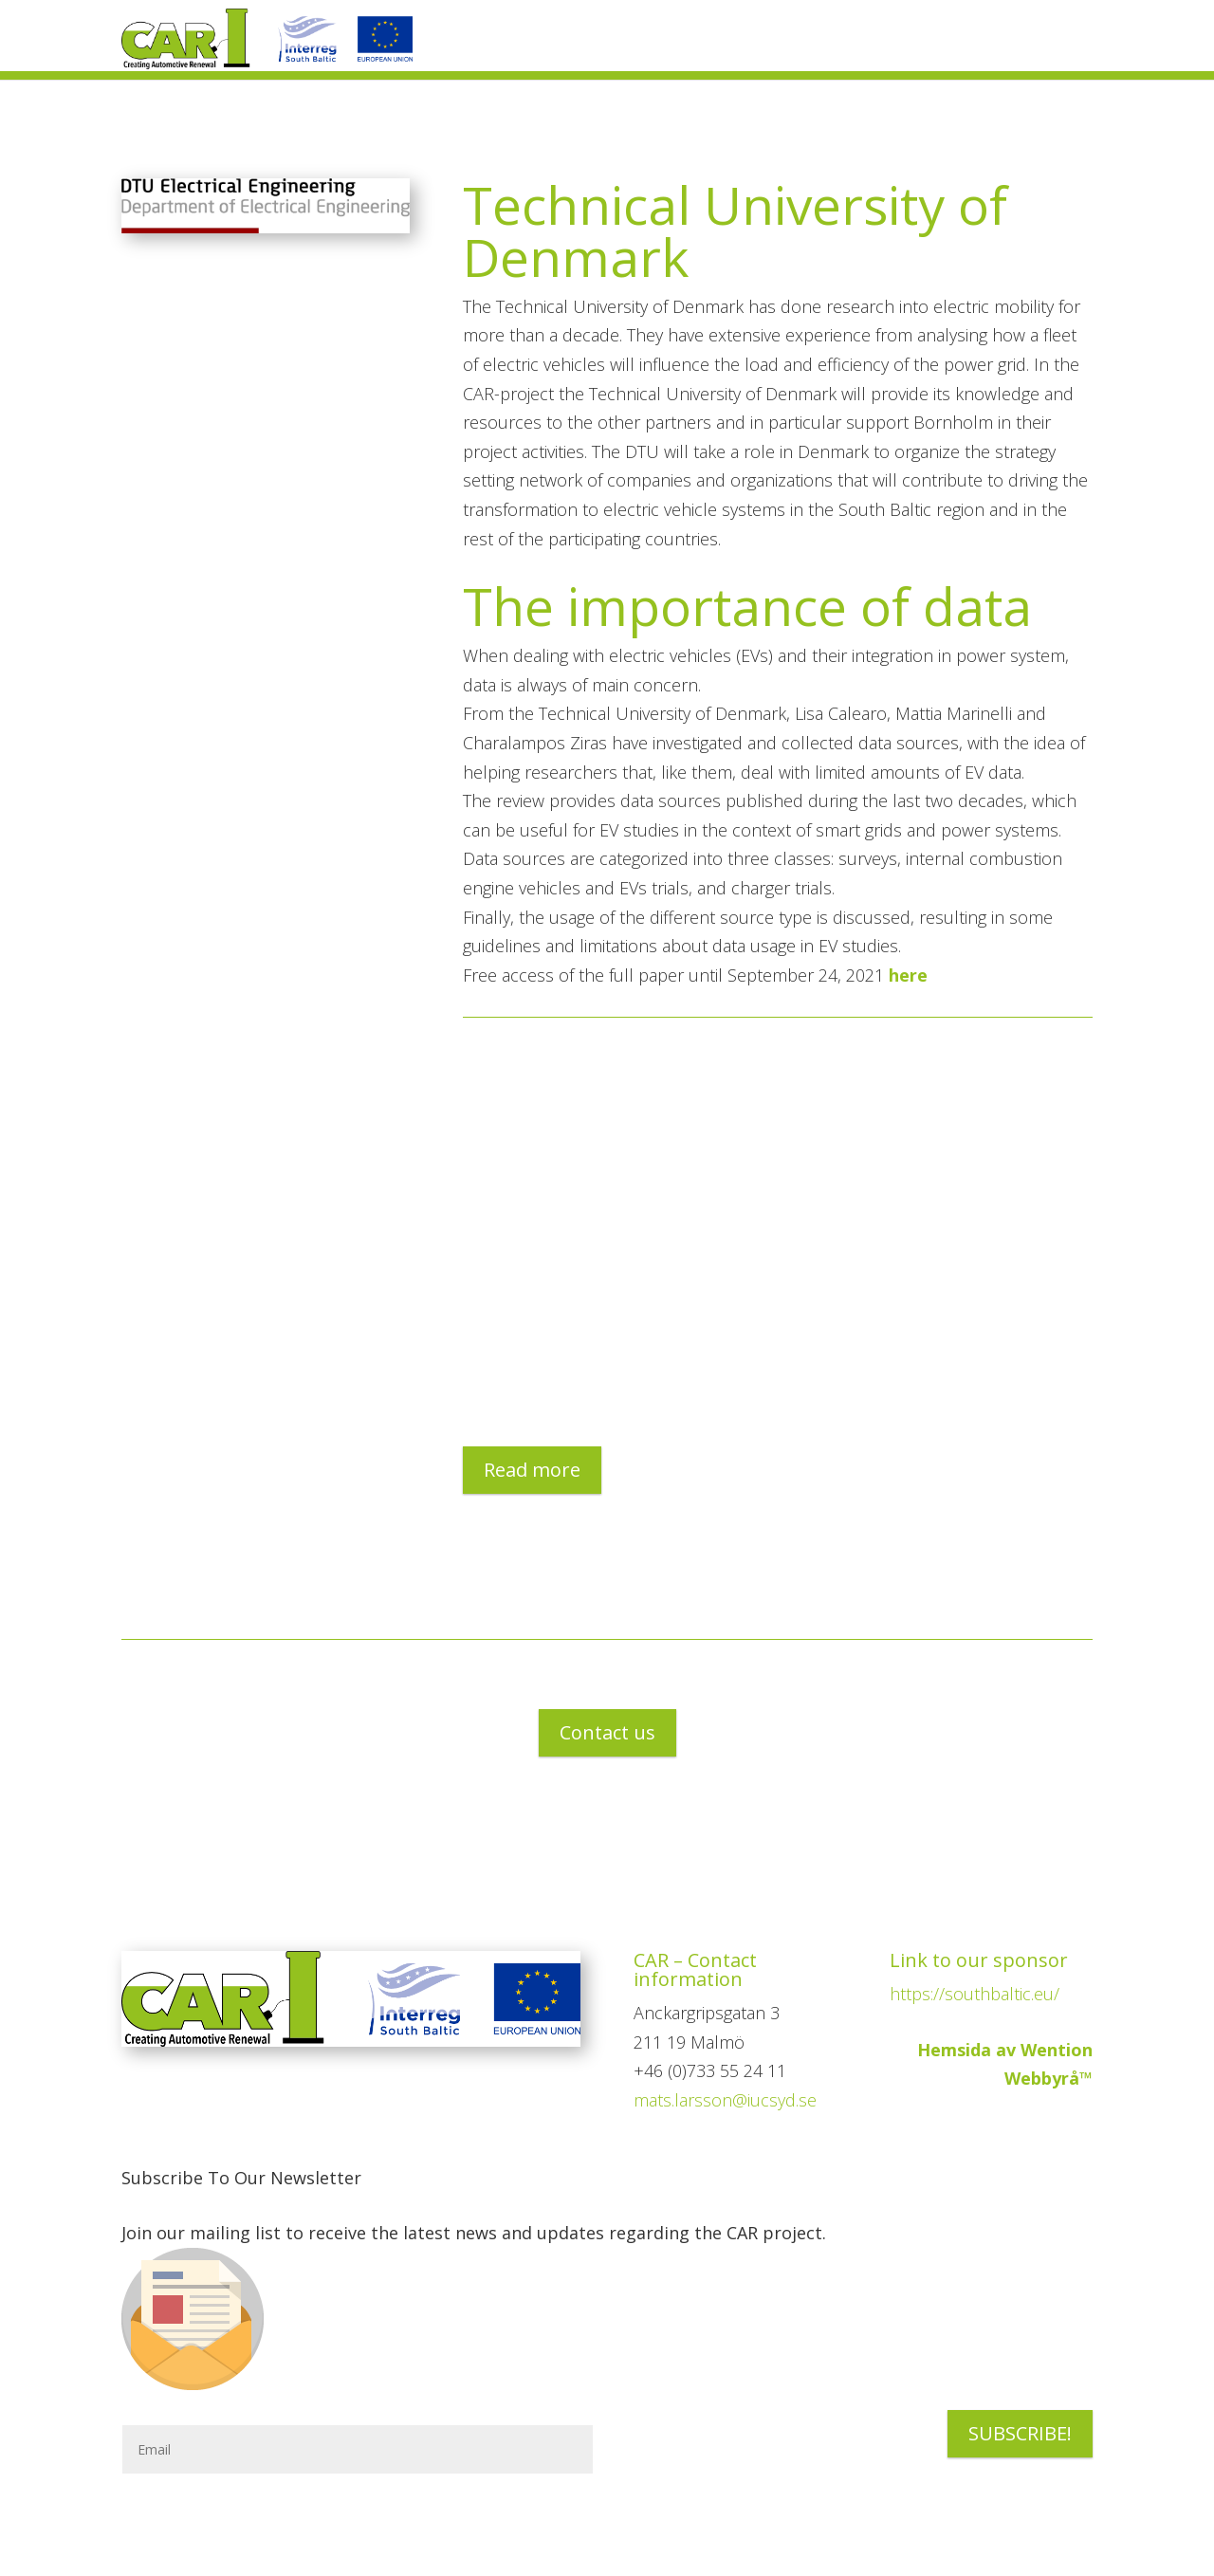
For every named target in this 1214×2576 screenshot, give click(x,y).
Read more (532, 1469)
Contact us (607, 1732)
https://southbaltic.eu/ (974, 1993)
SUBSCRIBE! (1020, 2433)
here (908, 975)
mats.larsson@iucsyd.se (725, 2099)
